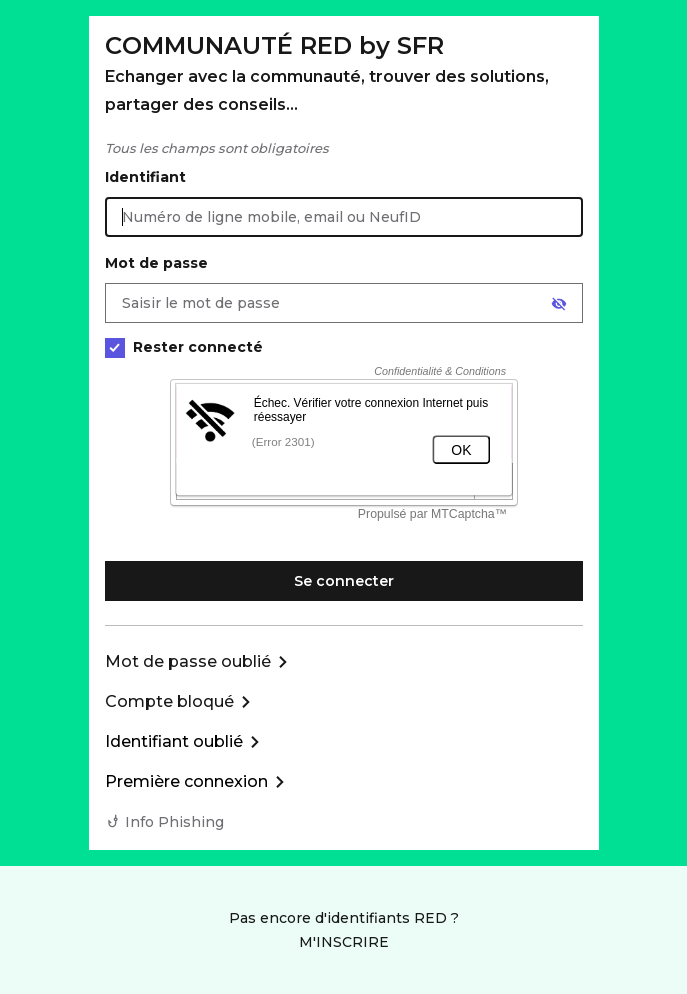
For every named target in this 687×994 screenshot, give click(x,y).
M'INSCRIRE (344, 942)
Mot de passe (156, 263)
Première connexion (186, 781)
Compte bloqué (169, 701)
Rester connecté (184, 347)
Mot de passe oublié (188, 661)
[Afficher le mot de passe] (559, 304)
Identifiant (145, 177)
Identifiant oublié (174, 741)
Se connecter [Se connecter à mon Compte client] (344, 581)
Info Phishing (174, 822)
